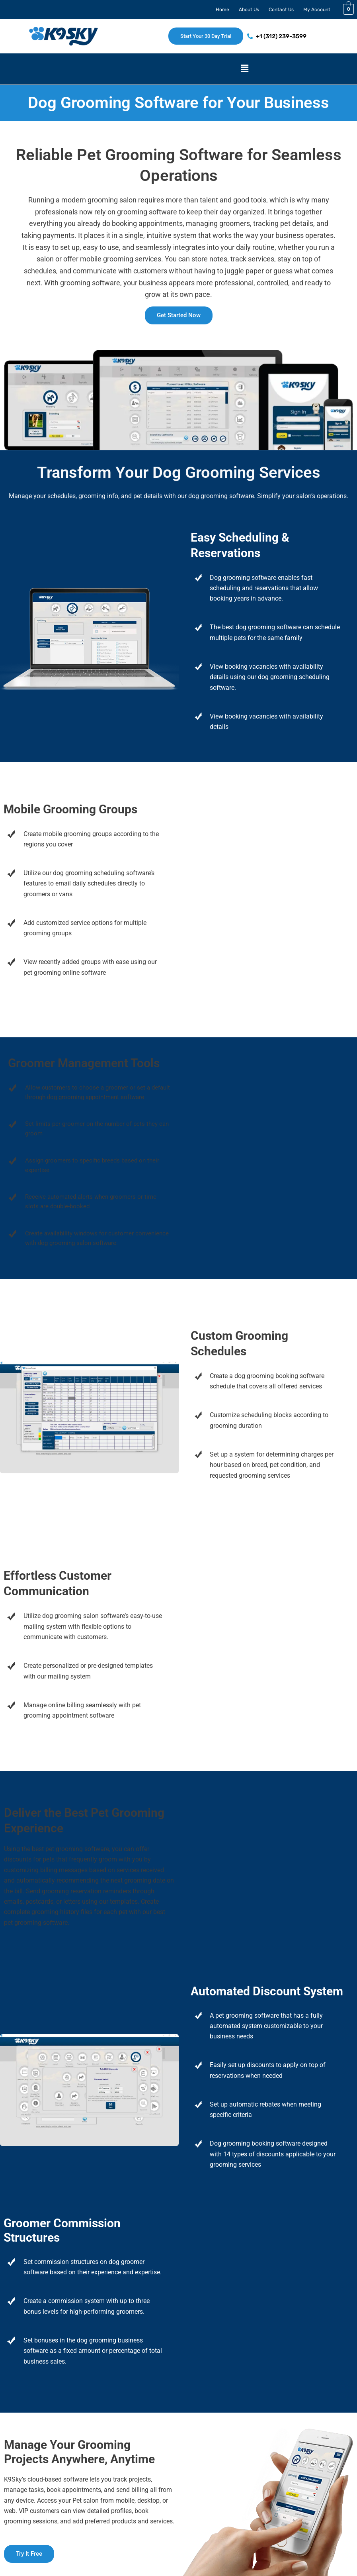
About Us (249, 9)
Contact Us (281, 9)
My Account (316, 9)
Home (222, 9)
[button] (244, 69)
